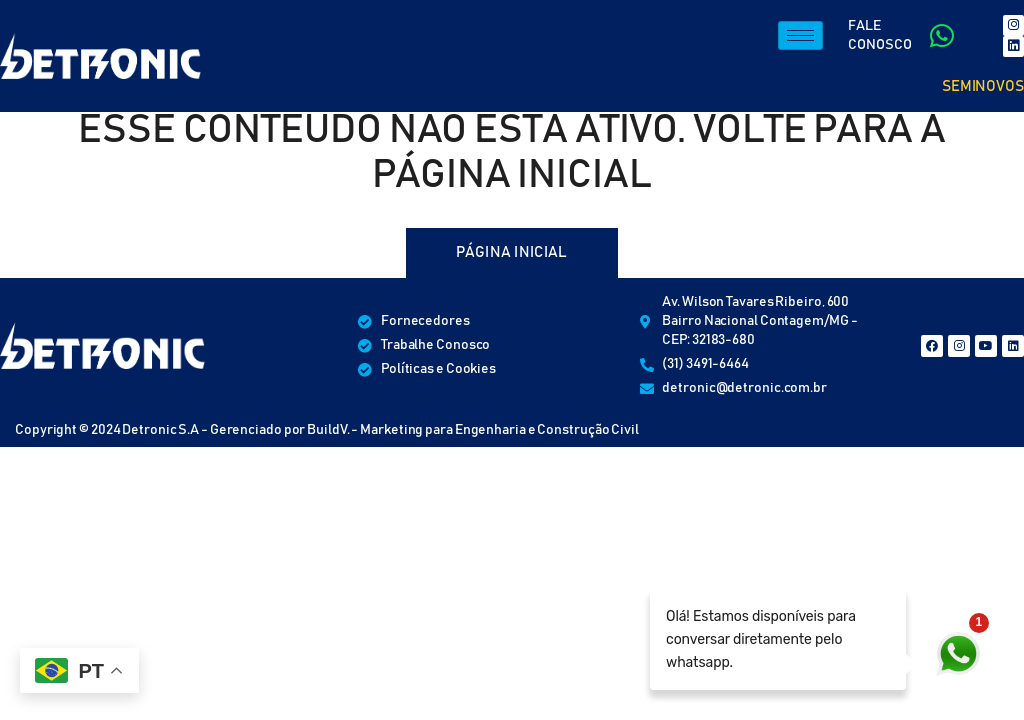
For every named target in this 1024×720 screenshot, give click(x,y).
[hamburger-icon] (800, 36)
